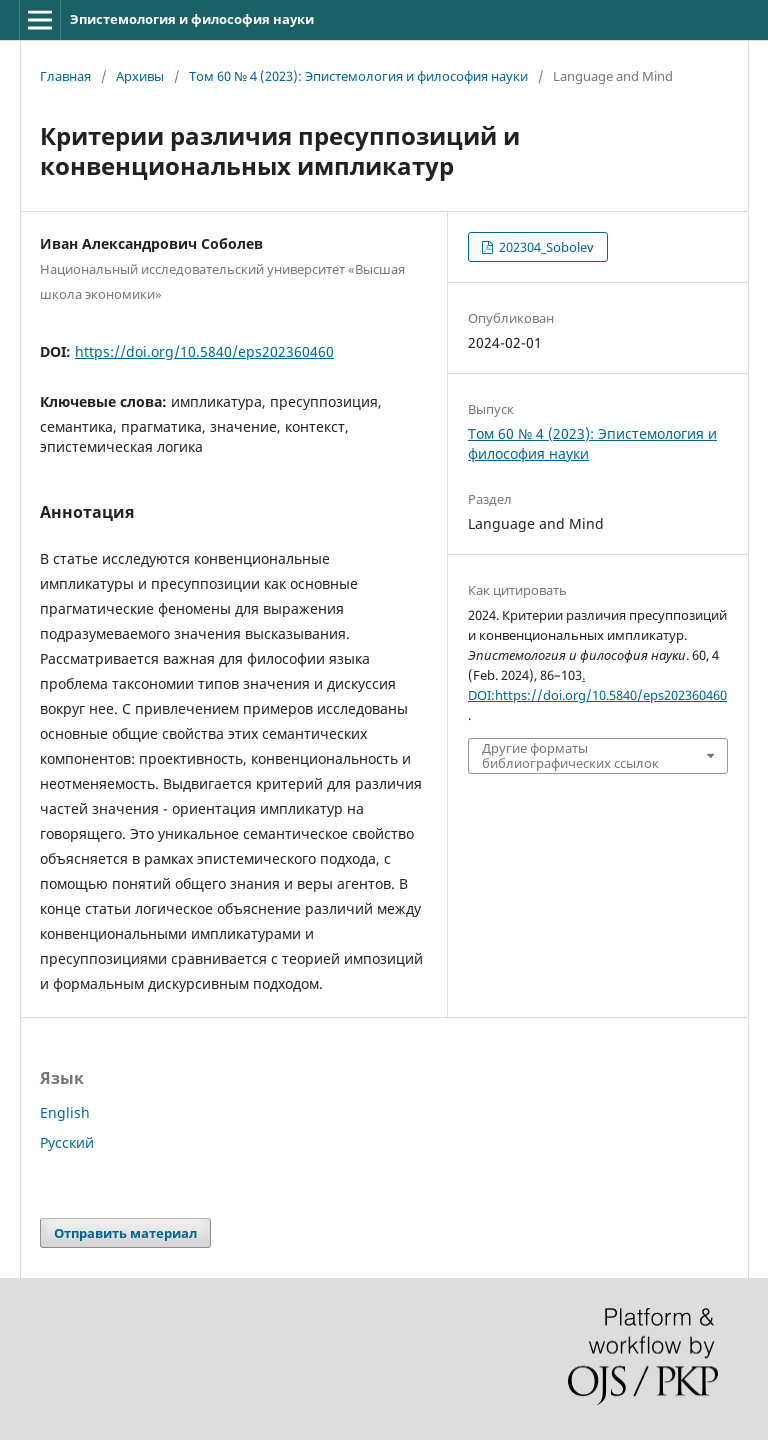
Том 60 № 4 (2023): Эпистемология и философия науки (358, 76)
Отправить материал (125, 1233)
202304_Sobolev (545, 247)
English (65, 1112)
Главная (65, 76)
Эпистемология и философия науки (192, 19)
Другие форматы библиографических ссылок (570, 755)
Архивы (140, 76)
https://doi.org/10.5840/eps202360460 (204, 351)
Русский (67, 1142)
